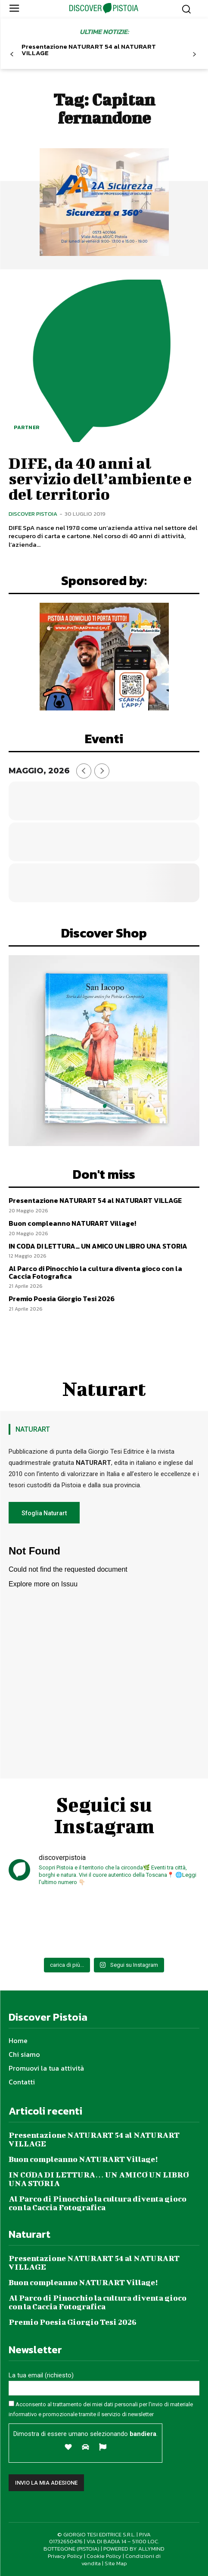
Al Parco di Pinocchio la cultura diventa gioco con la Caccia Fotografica (95, 1272)
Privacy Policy (65, 2556)
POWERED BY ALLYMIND (134, 2549)
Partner (27, 427)
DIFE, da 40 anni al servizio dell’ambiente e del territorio (100, 478)
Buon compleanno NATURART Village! (72, 1223)
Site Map (116, 2563)
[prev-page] (11, 54)
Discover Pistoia (33, 514)
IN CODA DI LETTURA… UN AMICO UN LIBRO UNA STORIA (98, 1246)
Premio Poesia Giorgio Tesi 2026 (62, 1298)
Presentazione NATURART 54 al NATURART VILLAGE (89, 49)
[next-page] (194, 54)
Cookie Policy (104, 2556)
